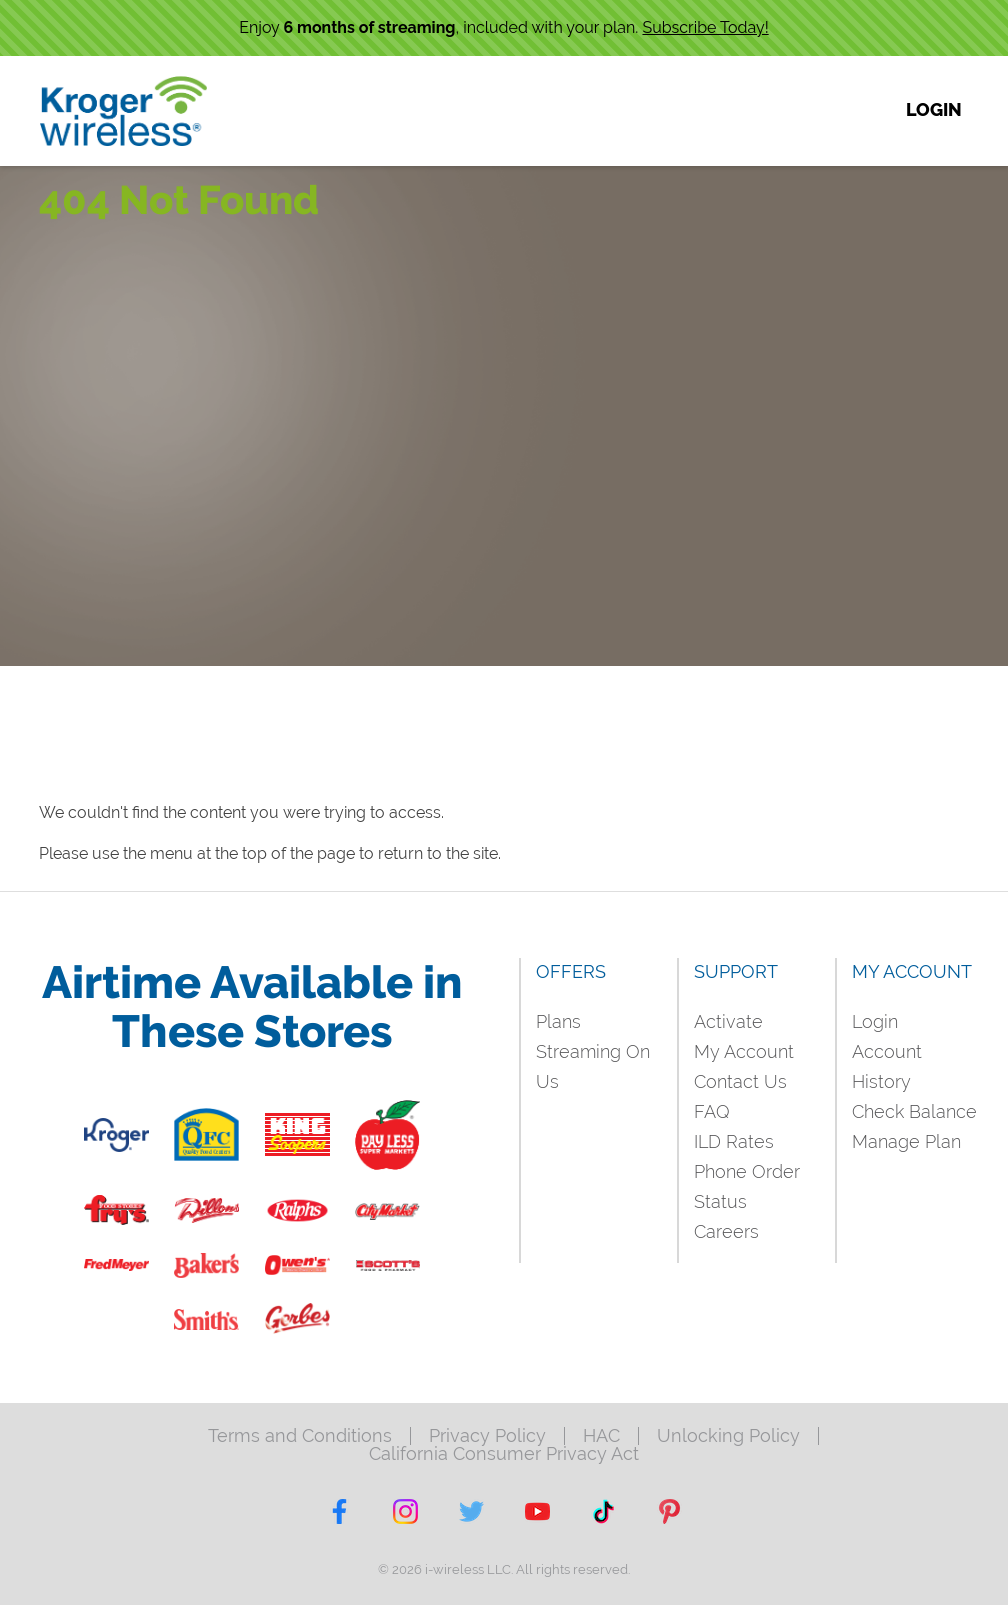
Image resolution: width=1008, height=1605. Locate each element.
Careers (726, 1231)
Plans (558, 1021)
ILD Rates (734, 1141)
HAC (601, 1436)
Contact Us (740, 1081)
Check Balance (914, 1111)
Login (875, 1021)
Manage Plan (906, 1141)
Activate (728, 1021)
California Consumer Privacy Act (504, 1454)
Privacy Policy (487, 1436)
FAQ (712, 1111)
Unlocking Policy (728, 1436)
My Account (744, 1051)
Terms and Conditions (300, 1436)
